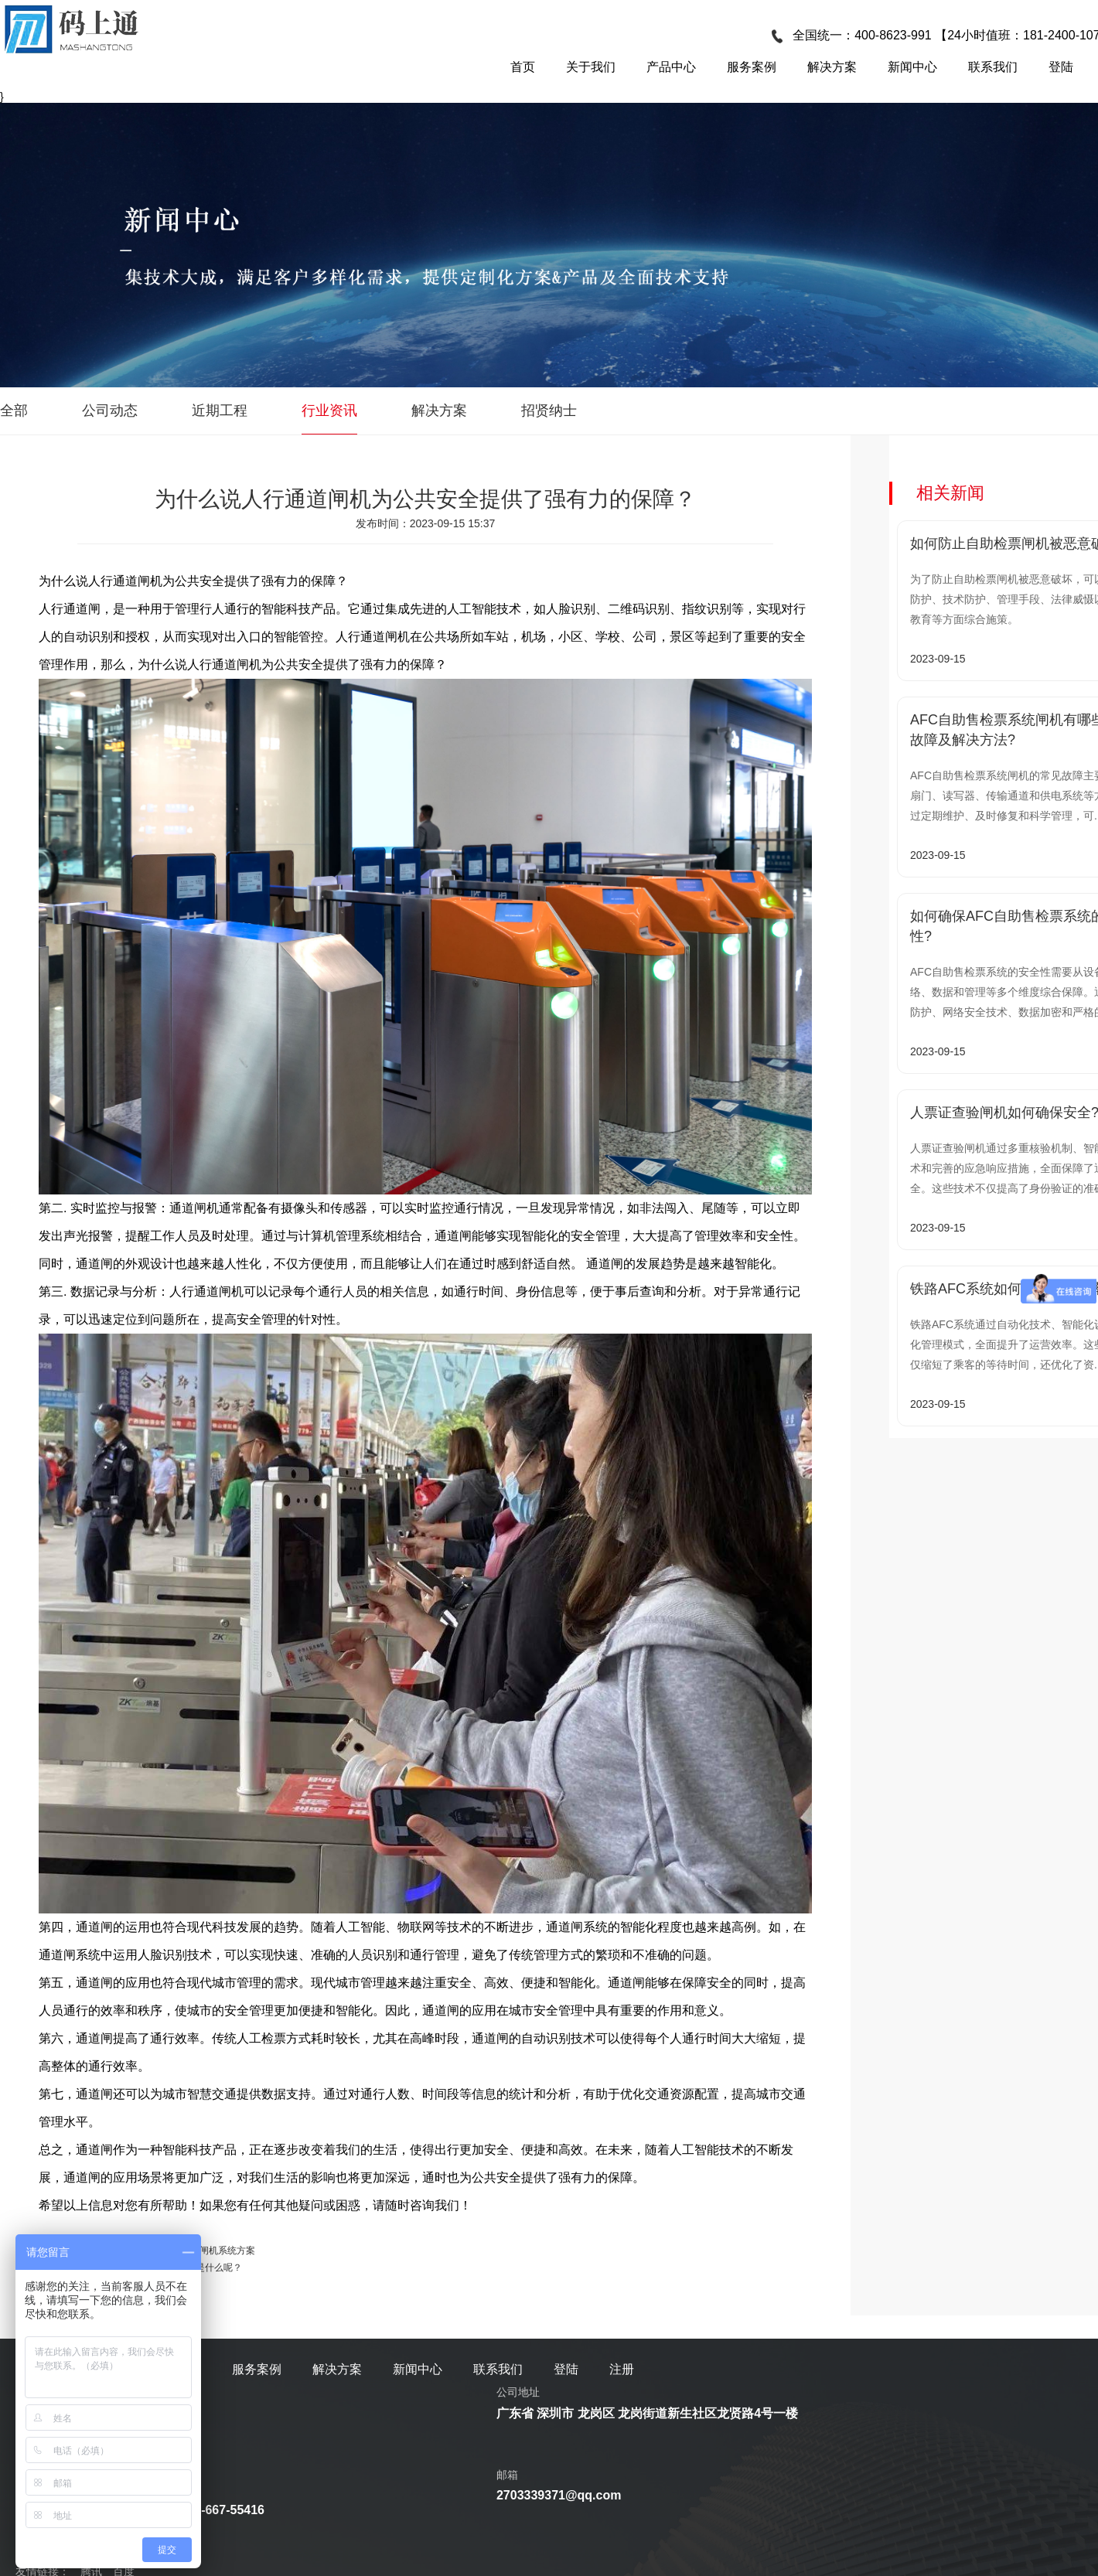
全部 (14, 410)
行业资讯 (329, 410)
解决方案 (832, 66)
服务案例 (751, 66)
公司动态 (110, 410)
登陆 (1061, 66)
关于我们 (590, 66)
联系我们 (993, 66)
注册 (621, 2369)
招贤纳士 (549, 410)
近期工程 (219, 410)
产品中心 (671, 66)
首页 (522, 66)
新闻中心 (912, 66)
